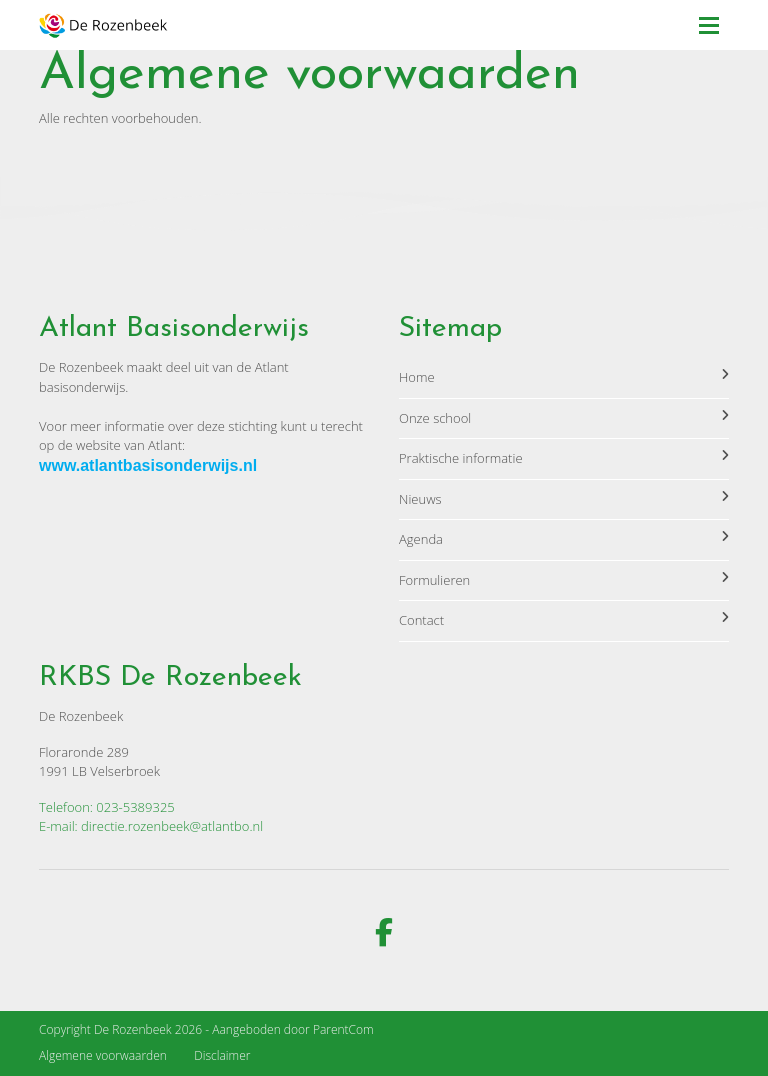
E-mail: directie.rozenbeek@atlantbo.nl (151, 826)
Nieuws (564, 499)
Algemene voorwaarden (103, 1055)
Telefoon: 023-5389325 (107, 807)
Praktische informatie (564, 458)
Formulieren (564, 580)
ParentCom (343, 1029)
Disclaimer (222, 1055)
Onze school (564, 418)
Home (564, 377)
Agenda (564, 539)
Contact (564, 620)
